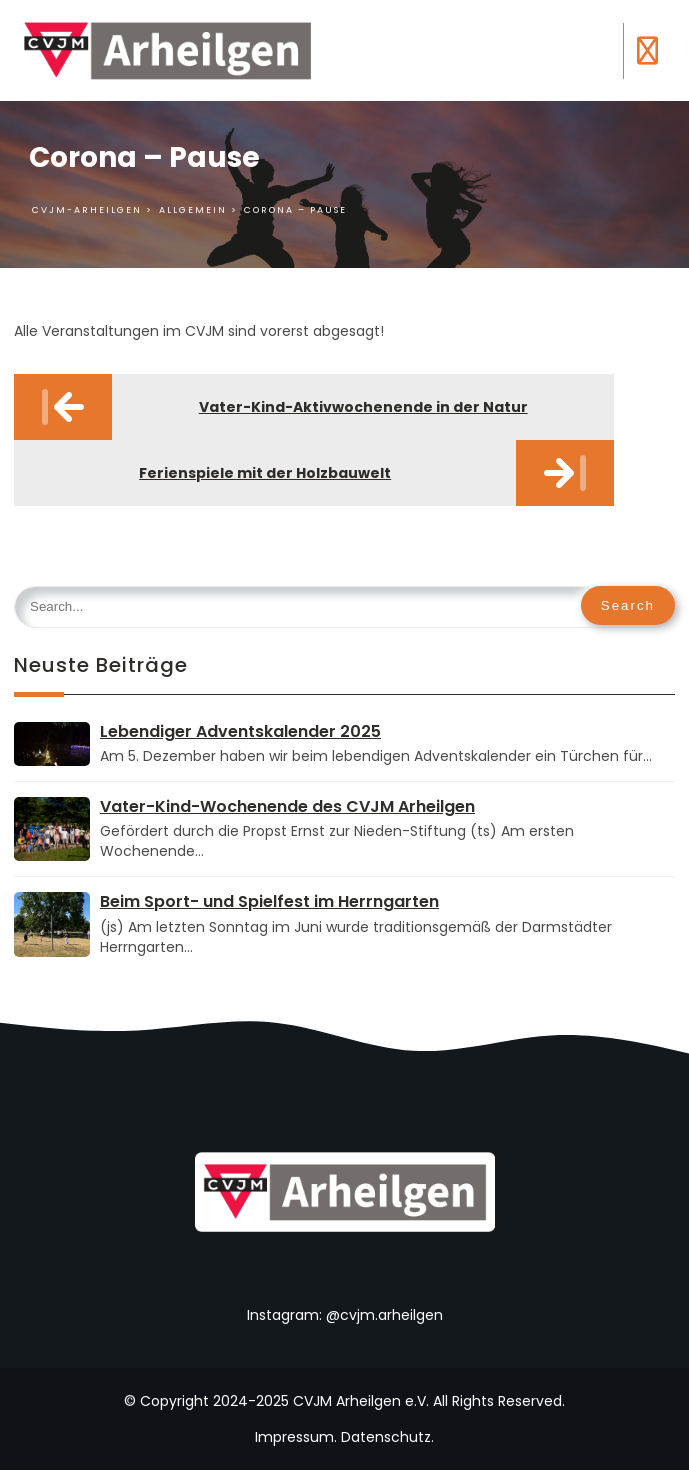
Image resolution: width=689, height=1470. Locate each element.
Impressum (294, 1437)
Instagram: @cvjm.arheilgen (345, 1315)
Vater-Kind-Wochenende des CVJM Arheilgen (287, 806)
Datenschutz (386, 1437)
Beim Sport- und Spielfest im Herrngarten (269, 901)
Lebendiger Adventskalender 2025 (240, 731)
